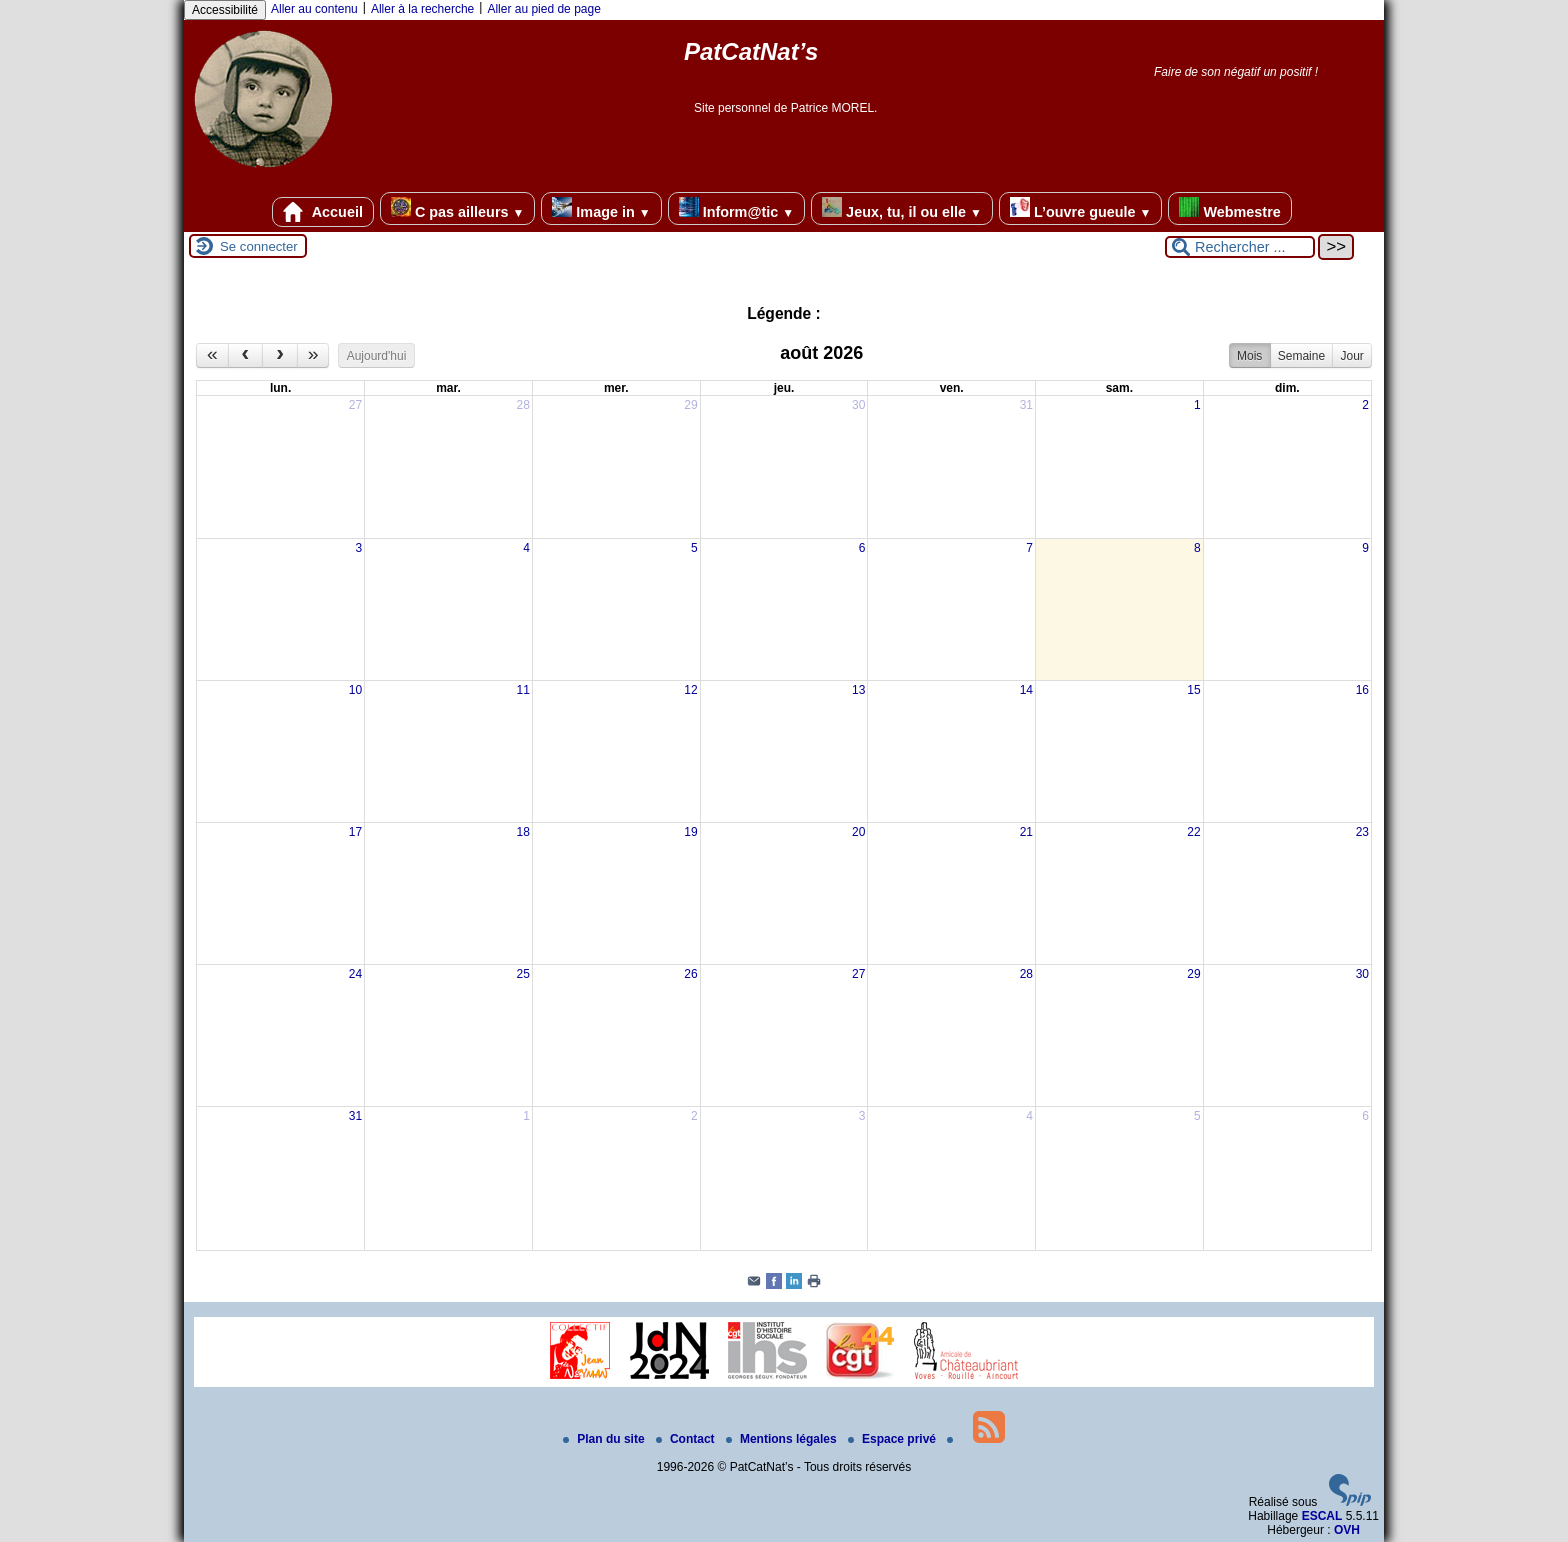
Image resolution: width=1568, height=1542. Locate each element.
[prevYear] (212, 355)
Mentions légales (783, 1439)
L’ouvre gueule (1080, 208)
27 (355, 405)
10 (355, 690)
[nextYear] (313, 355)
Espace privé (893, 1439)
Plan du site (605, 1439)
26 (690, 974)
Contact (687, 1439)
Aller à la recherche (422, 9)
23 (1362, 832)
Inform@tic (736, 208)
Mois (1249, 356)
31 (1026, 405)
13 (858, 690)
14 (1026, 690)
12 (690, 690)
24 (355, 974)
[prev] (246, 355)
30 (858, 405)
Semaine (1301, 356)
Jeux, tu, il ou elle (902, 208)
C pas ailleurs (457, 208)
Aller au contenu (314, 9)
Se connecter (259, 246)
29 (690, 405)
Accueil (323, 212)
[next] (280, 355)
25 (523, 974)
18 (523, 832)
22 (1193, 832)
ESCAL (1322, 1516)
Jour (1351, 356)
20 (858, 832)
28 (523, 405)
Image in (601, 208)
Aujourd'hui (377, 356)
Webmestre (1229, 208)
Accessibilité (225, 10)
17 (355, 832)
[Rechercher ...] (1240, 247)
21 (1026, 832)
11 (523, 690)
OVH (1347, 1530)
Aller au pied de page (543, 9)
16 (1362, 690)
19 (690, 832)
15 (1193, 690)
